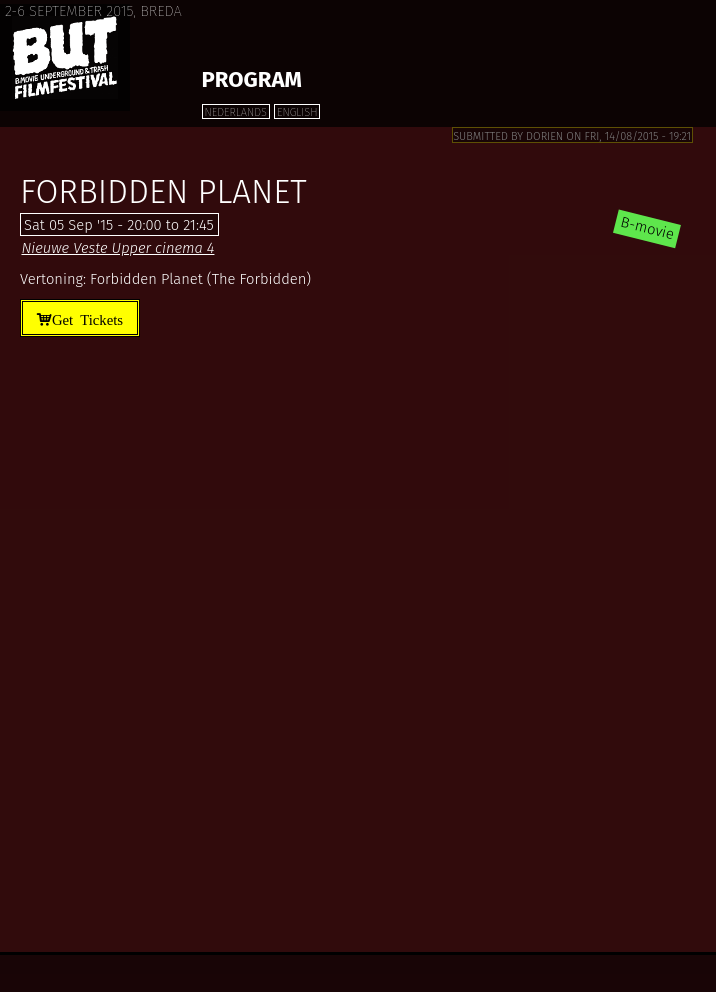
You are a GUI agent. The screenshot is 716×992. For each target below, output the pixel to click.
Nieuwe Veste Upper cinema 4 (117, 248)
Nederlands (236, 112)
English (297, 112)
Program (252, 79)
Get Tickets (87, 318)
